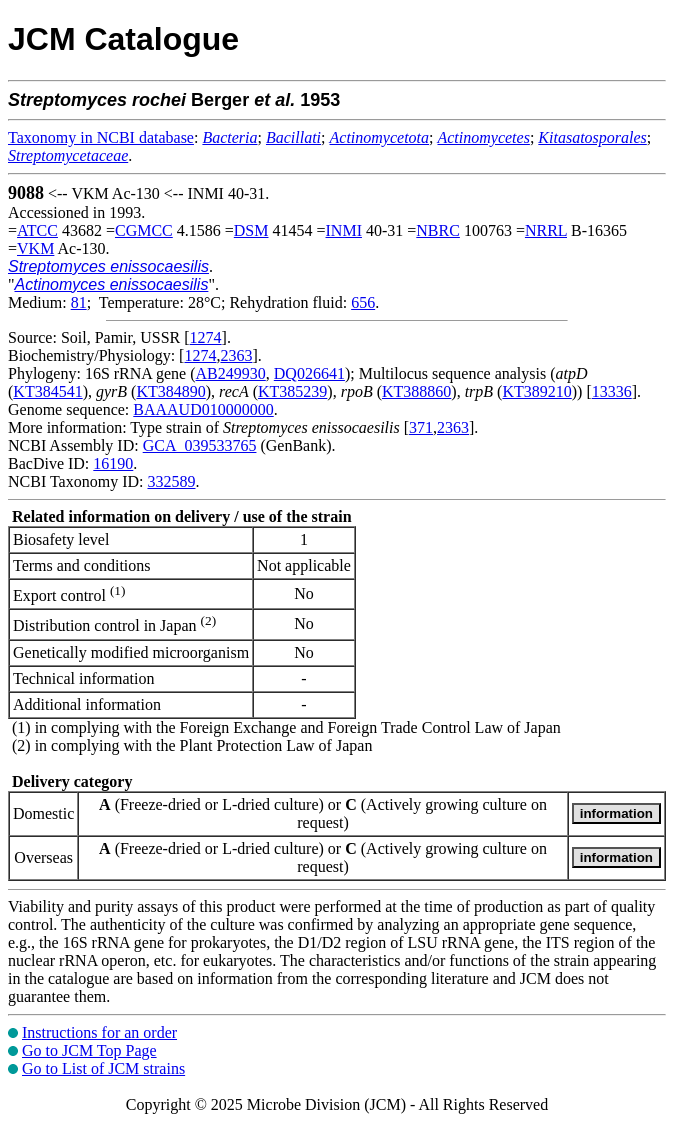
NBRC (438, 230)
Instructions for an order (99, 1032)
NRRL (546, 230)
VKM (35, 248)
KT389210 (536, 391)
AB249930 (231, 373)
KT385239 (292, 391)
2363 (236, 355)
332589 (171, 481)
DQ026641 (309, 373)
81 (79, 302)
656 (363, 302)
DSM (251, 230)
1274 (206, 337)
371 (421, 427)
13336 (612, 391)
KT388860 (416, 391)
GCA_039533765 (200, 445)
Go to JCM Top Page (89, 1050)
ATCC (37, 230)
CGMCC (144, 230)
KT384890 (170, 391)
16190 (113, 463)
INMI (344, 230)
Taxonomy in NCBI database (101, 137)
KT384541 (47, 391)
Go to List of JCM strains (103, 1068)
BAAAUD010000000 (203, 409)
